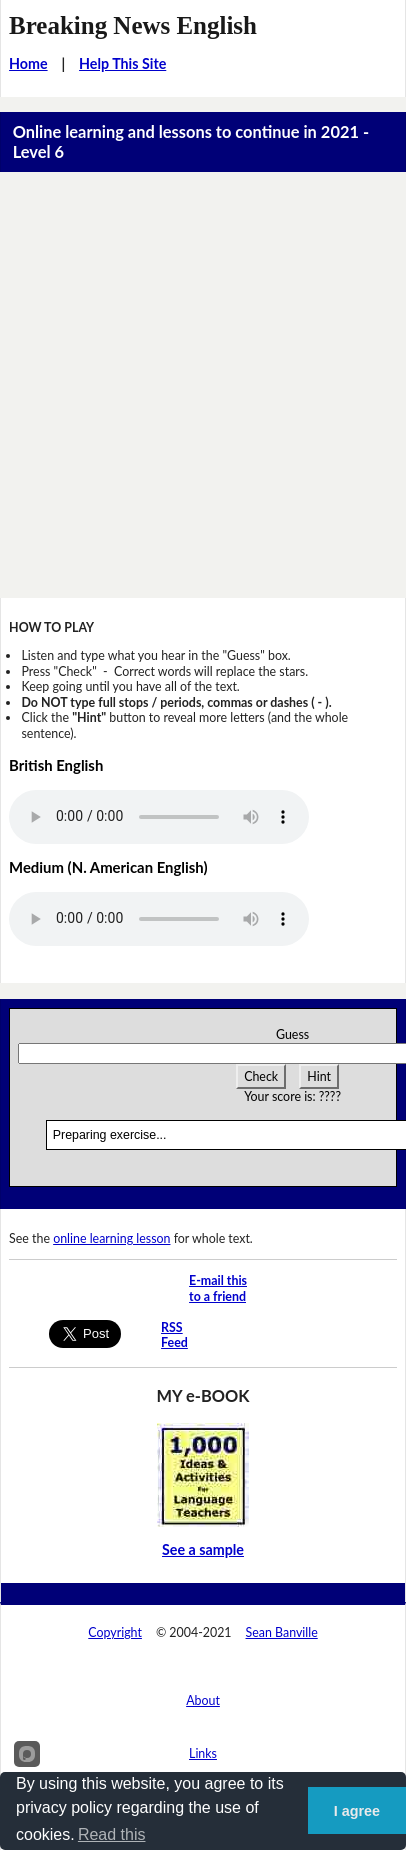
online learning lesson (111, 1238)
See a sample (203, 1549)
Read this (112, 1834)
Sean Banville (282, 1632)
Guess (292, 1034)
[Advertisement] (203, 385)
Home (28, 63)
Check (261, 1076)
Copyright (115, 1632)
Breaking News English (133, 25)
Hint (319, 1076)
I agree (357, 1811)
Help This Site (122, 63)
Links (203, 1753)
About (203, 1700)
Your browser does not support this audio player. (159, 817)
